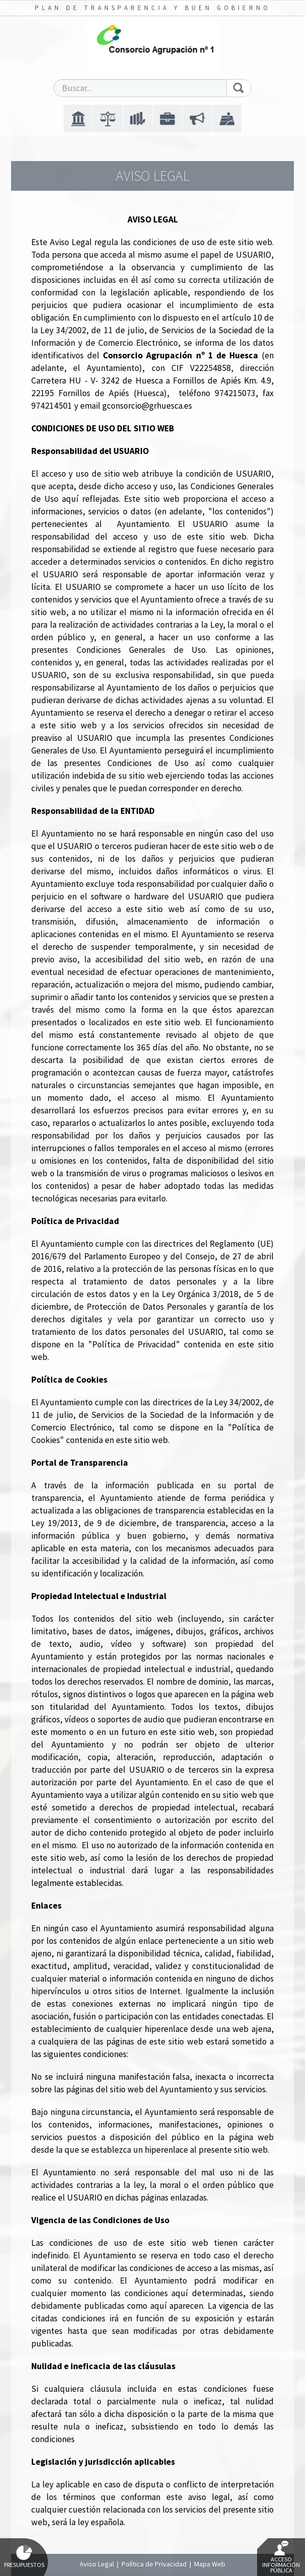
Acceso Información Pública (281, 2557)
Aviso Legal (97, 2563)
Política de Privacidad (154, 2563)
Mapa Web (209, 2563)
